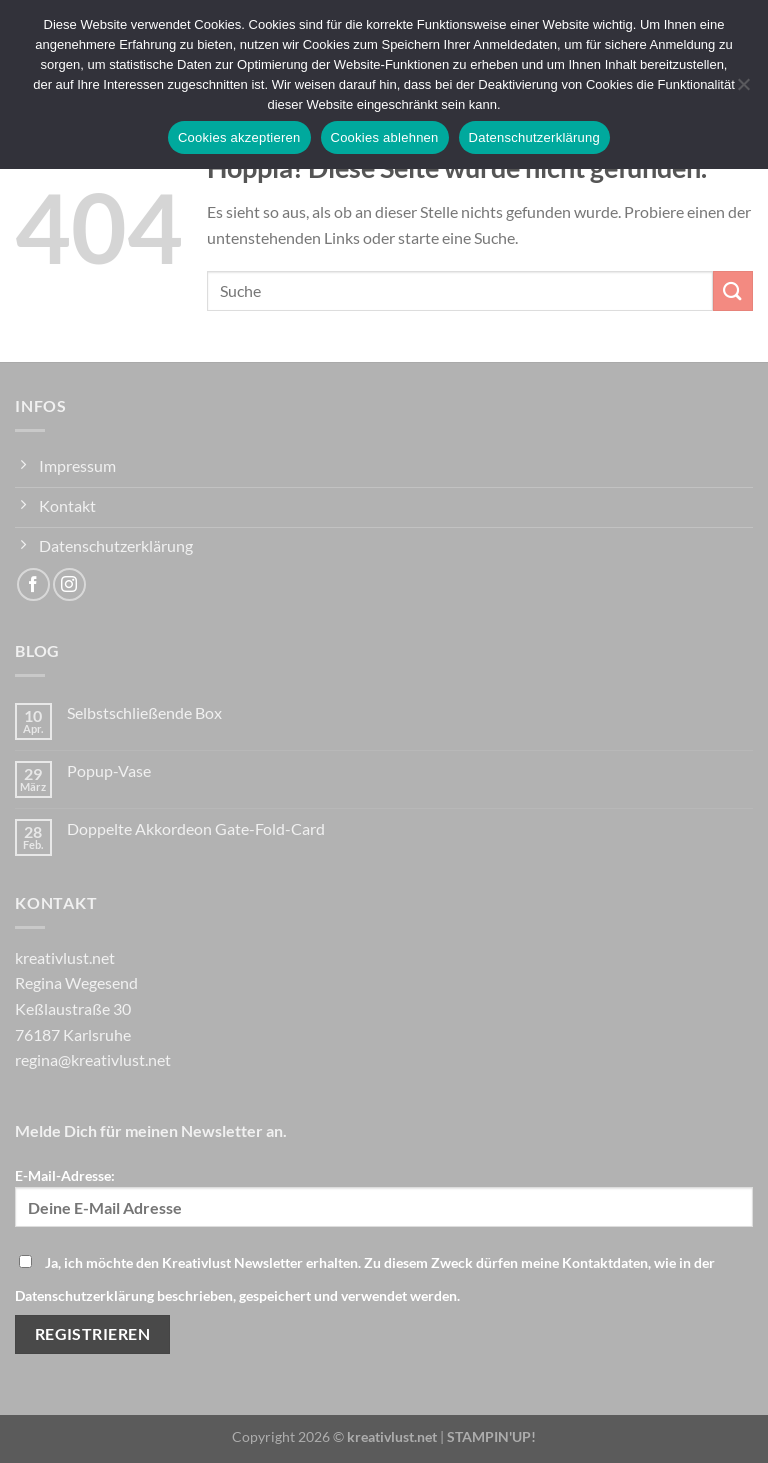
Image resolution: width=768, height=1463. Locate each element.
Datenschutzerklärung (534, 137)
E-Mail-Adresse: (384, 1197)
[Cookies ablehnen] (743, 90)
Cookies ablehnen (385, 137)
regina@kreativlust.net (93, 1059)
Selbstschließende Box (144, 712)
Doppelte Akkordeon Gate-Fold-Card (196, 828)
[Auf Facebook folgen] (33, 584)
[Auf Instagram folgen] (69, 584)
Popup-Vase (109, 770)
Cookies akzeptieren (239, 137)
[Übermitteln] (733, 290)
